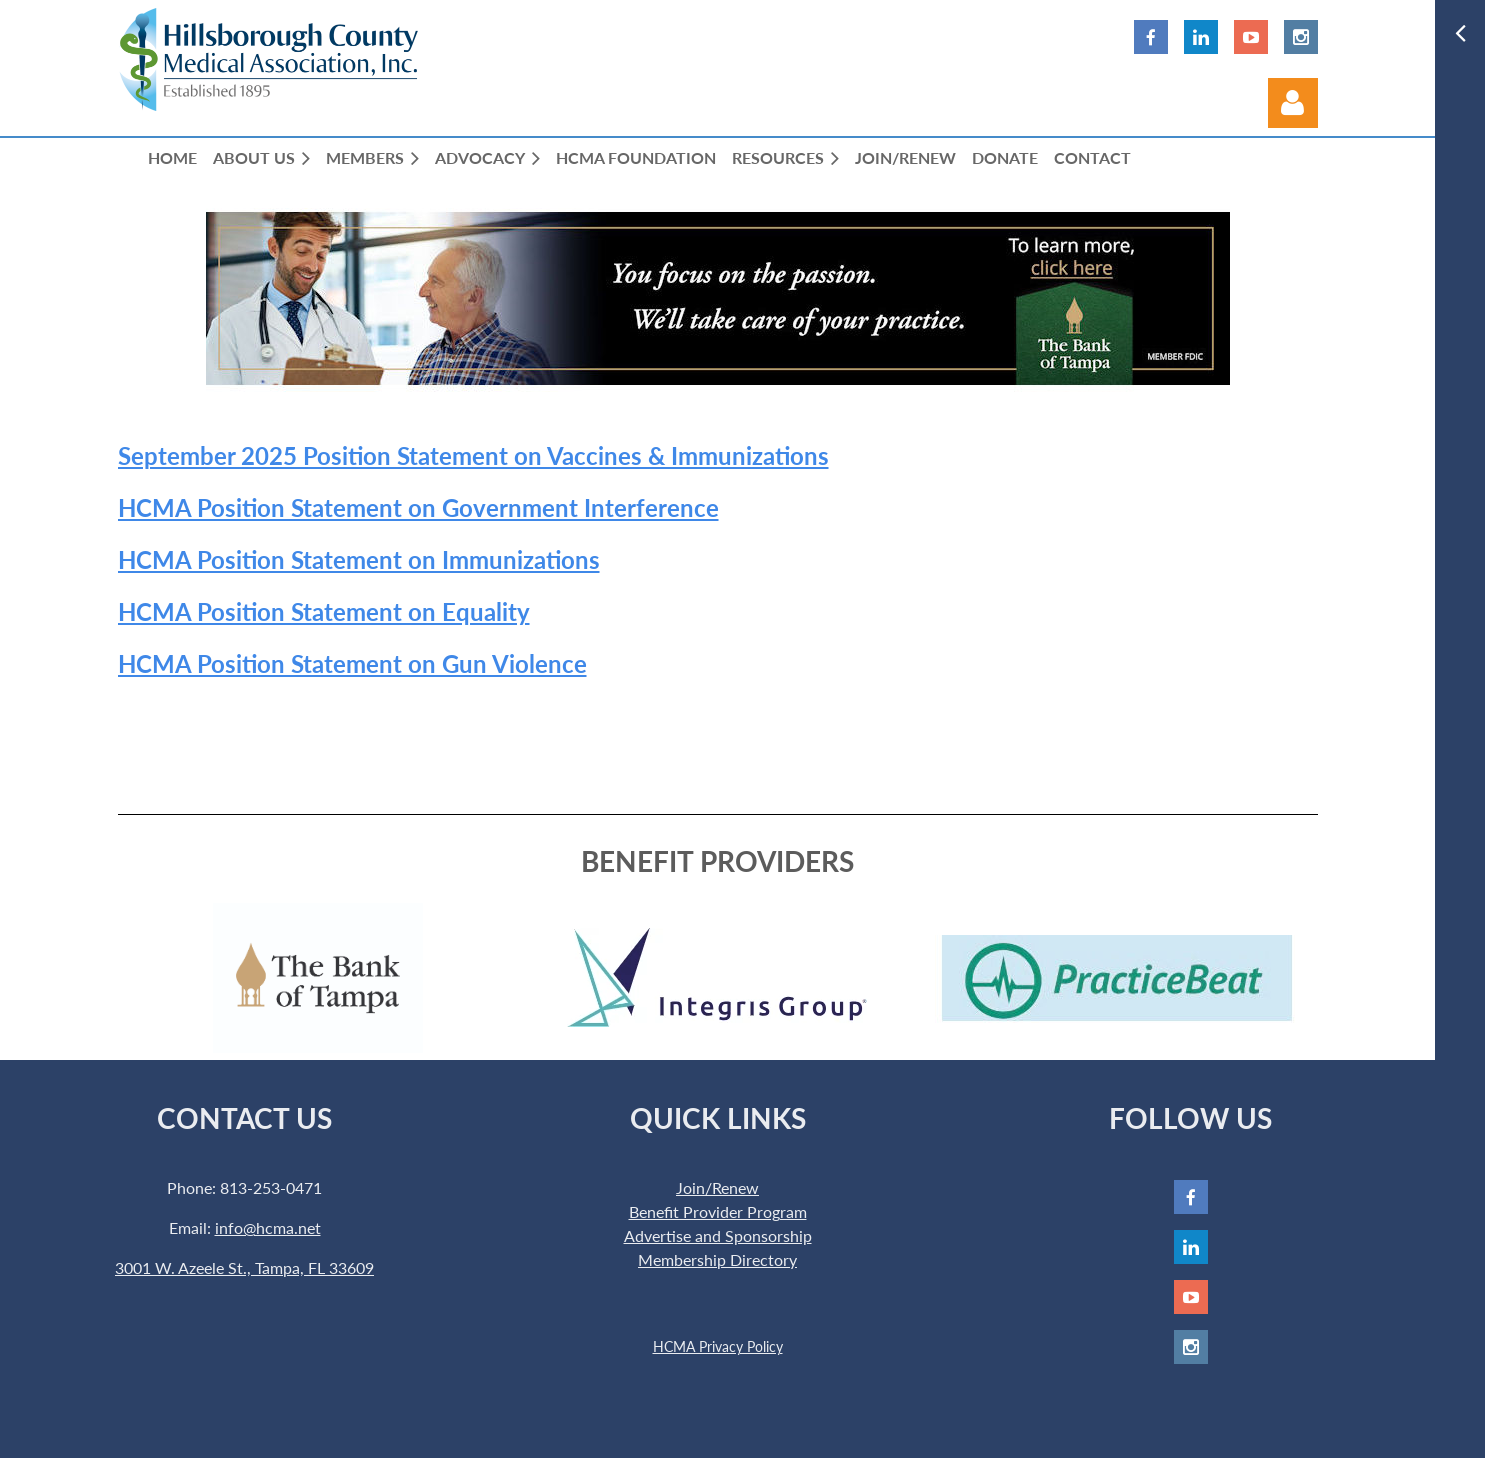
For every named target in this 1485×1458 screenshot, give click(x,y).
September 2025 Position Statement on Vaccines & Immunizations (473, 455)
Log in (1293, 103)
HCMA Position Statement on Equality (324, 611)
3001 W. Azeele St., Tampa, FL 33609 (244, 1267)
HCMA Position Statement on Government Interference (418, 507)
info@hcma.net (268, 1227)
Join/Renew (717, 1187)
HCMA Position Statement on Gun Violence (352, 663)
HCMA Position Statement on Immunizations (359, 559)
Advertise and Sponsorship (718, 1235)
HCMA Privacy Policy (718, 1346)
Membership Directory (717, 1259)
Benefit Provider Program (718, 1211)
